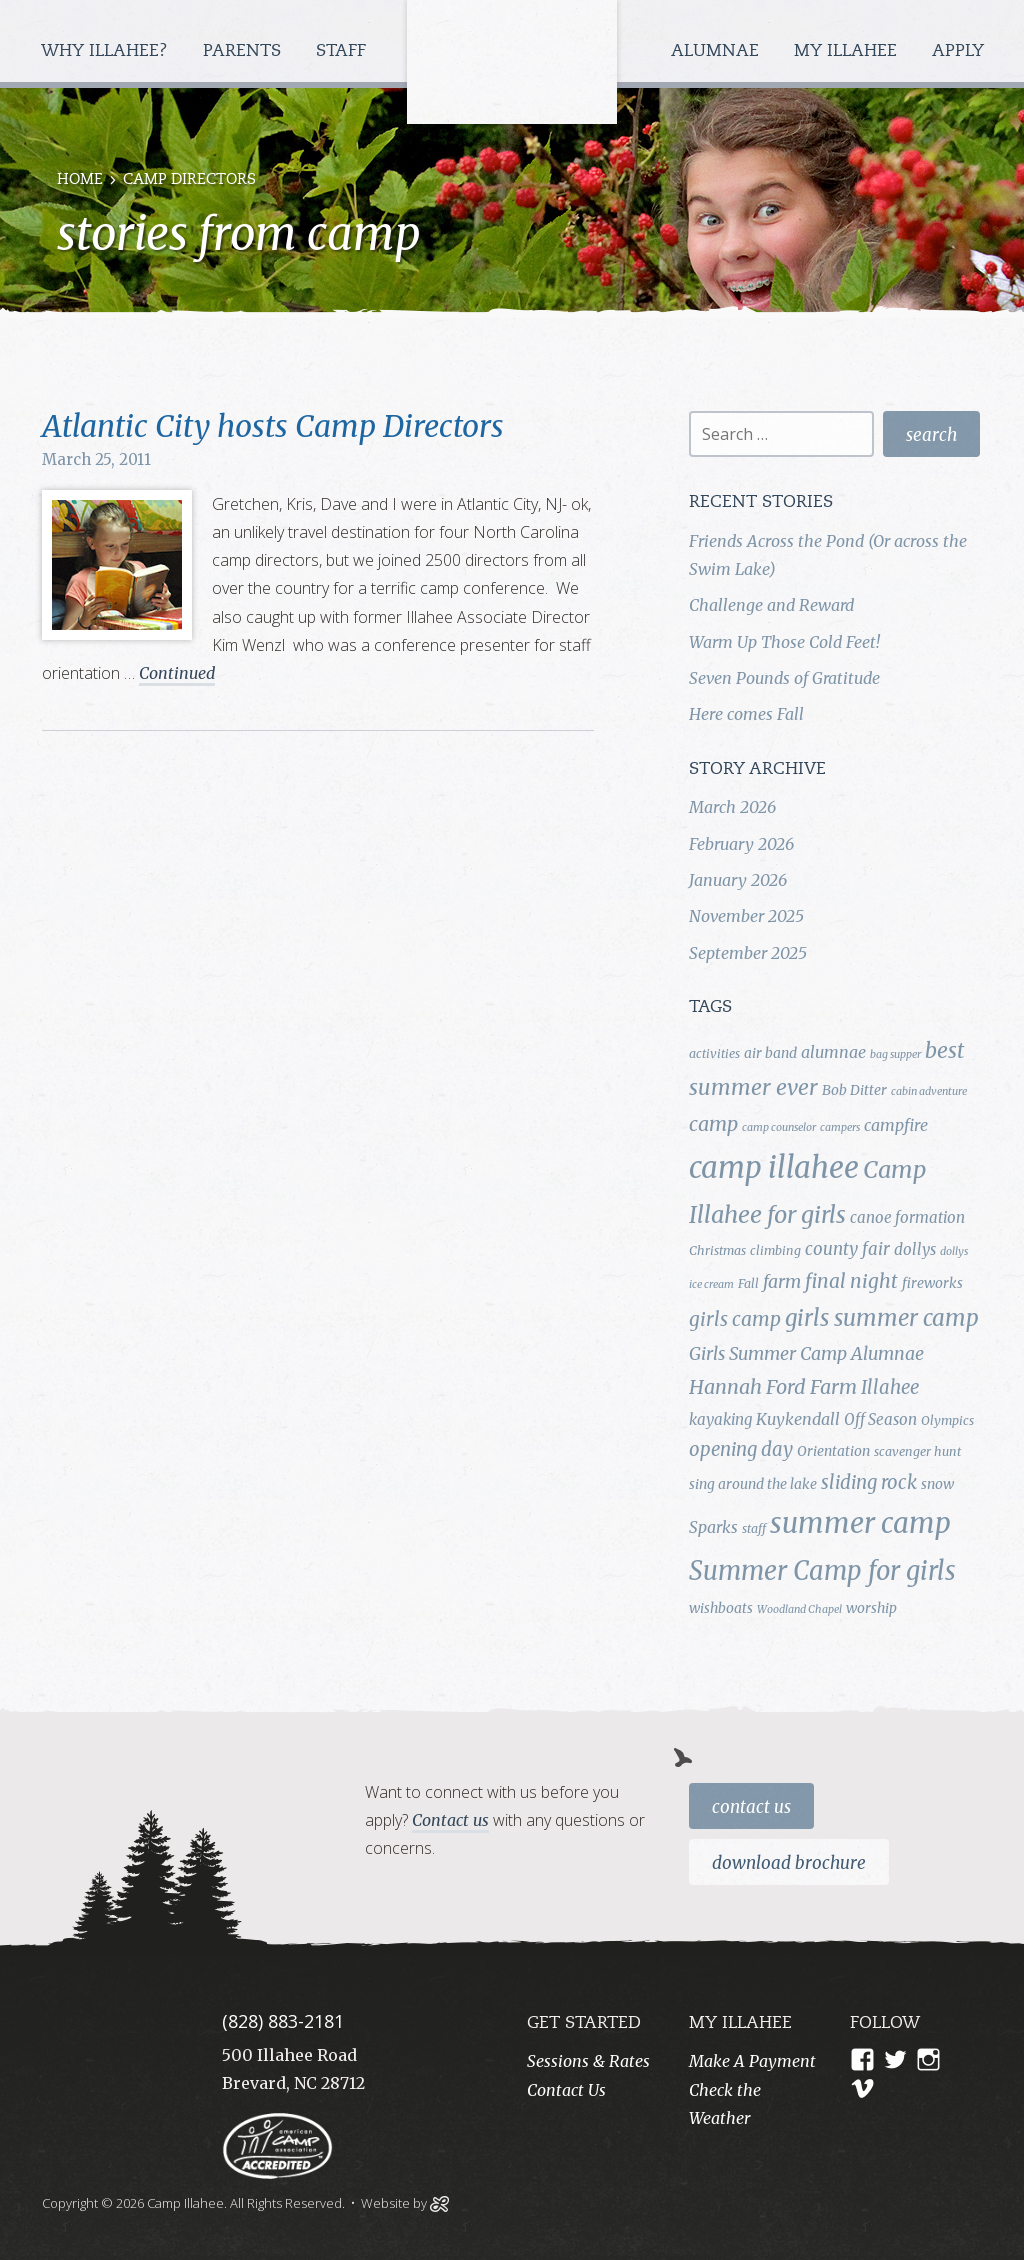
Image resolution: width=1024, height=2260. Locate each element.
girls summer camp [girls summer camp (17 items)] (882, 1318)
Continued (177, 673)
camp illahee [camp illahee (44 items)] (774, 1167)
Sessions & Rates (588, 2061)
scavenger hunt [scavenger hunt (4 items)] (917, 1451)
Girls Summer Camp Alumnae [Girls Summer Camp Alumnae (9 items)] (806, 1354)
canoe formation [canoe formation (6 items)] (907, 1217)
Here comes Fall (746, 714)
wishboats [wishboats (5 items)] (721, 1608)
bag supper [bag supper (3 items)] (895, 1054)
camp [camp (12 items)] (713, 1124)
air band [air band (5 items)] (770, 1053)
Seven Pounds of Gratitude (784, 678)
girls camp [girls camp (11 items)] (735, 1319)
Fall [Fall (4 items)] (748, 1283)
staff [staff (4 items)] (754, 1528)
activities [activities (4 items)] (714, 1053)
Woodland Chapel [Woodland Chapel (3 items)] (799, 1609)
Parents (244, 51)
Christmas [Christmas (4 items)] (717, 1250)
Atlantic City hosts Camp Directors (273, 426)
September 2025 (748, 953)
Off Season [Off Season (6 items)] (880, 1419)
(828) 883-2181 (283, 2021)
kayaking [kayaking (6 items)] (720, 1419)
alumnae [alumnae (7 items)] (833, 1052)
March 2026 (732, 807)
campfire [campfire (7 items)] (896, 1125)
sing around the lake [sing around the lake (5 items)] (753, 1484)
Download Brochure (789, 1863)
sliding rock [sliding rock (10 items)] (869, 1482)
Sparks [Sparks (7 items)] (713, 1527)
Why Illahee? (107, 51)
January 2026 (738, 880)
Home (80, 180)
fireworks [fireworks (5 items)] (932, 1283)
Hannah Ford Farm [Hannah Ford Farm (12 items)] (773, 1387)
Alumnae (717, 51)
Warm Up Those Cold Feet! (784, 642)
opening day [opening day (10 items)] (741, 1449)
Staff (343, 51)
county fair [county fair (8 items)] (847, 1249)
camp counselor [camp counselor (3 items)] (779, 1127)
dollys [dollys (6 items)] (915, 1249)
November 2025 (746, 916)
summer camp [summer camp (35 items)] (860, 1523)
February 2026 (741, 844)
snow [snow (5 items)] (937, 1484)
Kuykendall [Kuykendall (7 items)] (798, 1419)
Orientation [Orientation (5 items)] (833, 1451)
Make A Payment (752, 2061)
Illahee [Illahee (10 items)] (890, 1387)
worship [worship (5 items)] (871, 1608)
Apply (958, 51)
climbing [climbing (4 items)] (775, 1250)
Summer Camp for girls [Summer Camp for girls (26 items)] (822, 1571)
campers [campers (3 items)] (840, 1127)
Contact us (450, 1820)
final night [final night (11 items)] (851, 1281)
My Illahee (848, 51)
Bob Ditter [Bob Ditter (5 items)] (854, 1090)
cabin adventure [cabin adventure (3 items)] (929, 1091)
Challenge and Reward (771, 605)
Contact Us (751, 1807)
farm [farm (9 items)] (782, 1282)
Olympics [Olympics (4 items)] (947, 1420)
